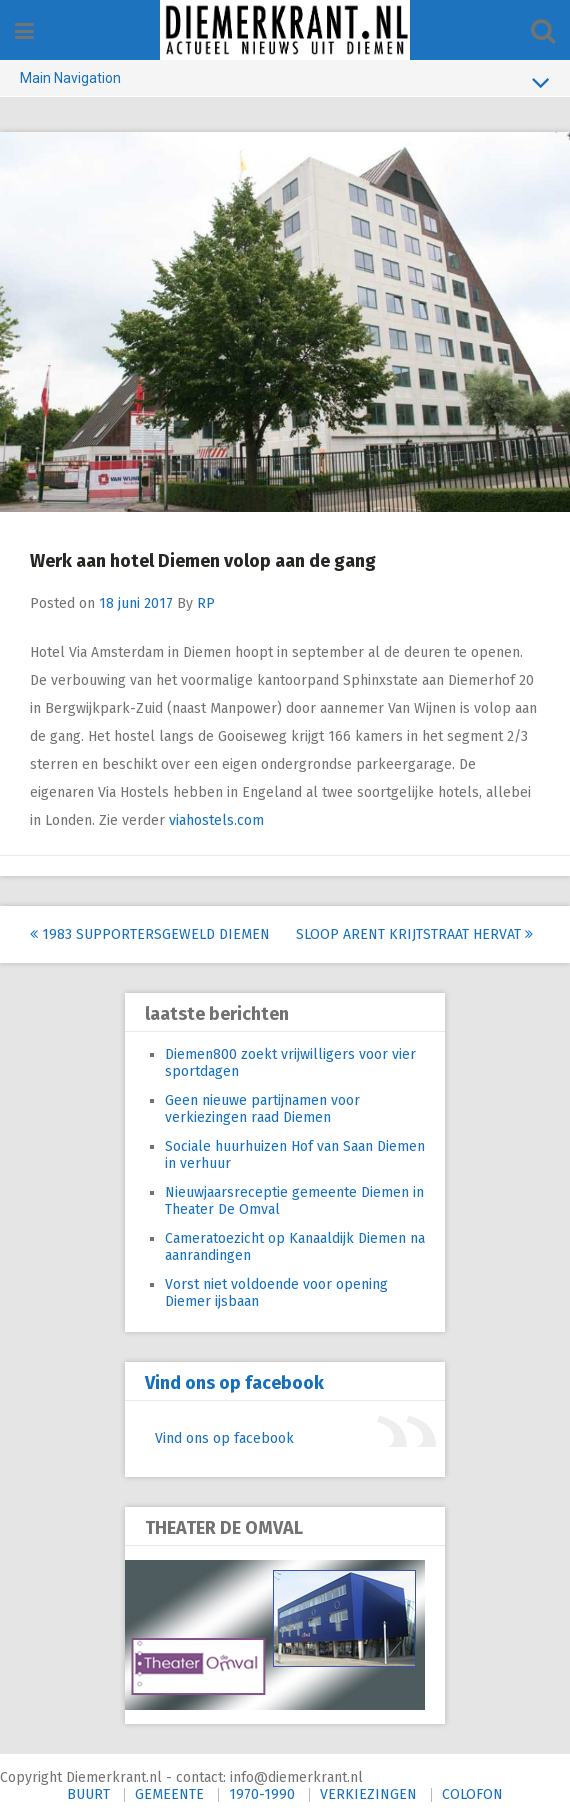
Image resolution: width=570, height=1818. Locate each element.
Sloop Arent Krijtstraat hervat (414, 934)
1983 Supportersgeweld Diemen (150, 934)
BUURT (88, 1794)
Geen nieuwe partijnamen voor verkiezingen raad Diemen (262, 1109)
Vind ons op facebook (234, 1383)
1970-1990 (262, 1794)
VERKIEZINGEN (368, 1794)
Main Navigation (285, 82)
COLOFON (472, 1794)
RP (206, 603)
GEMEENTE (169, 1794)
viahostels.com (220, 820)
